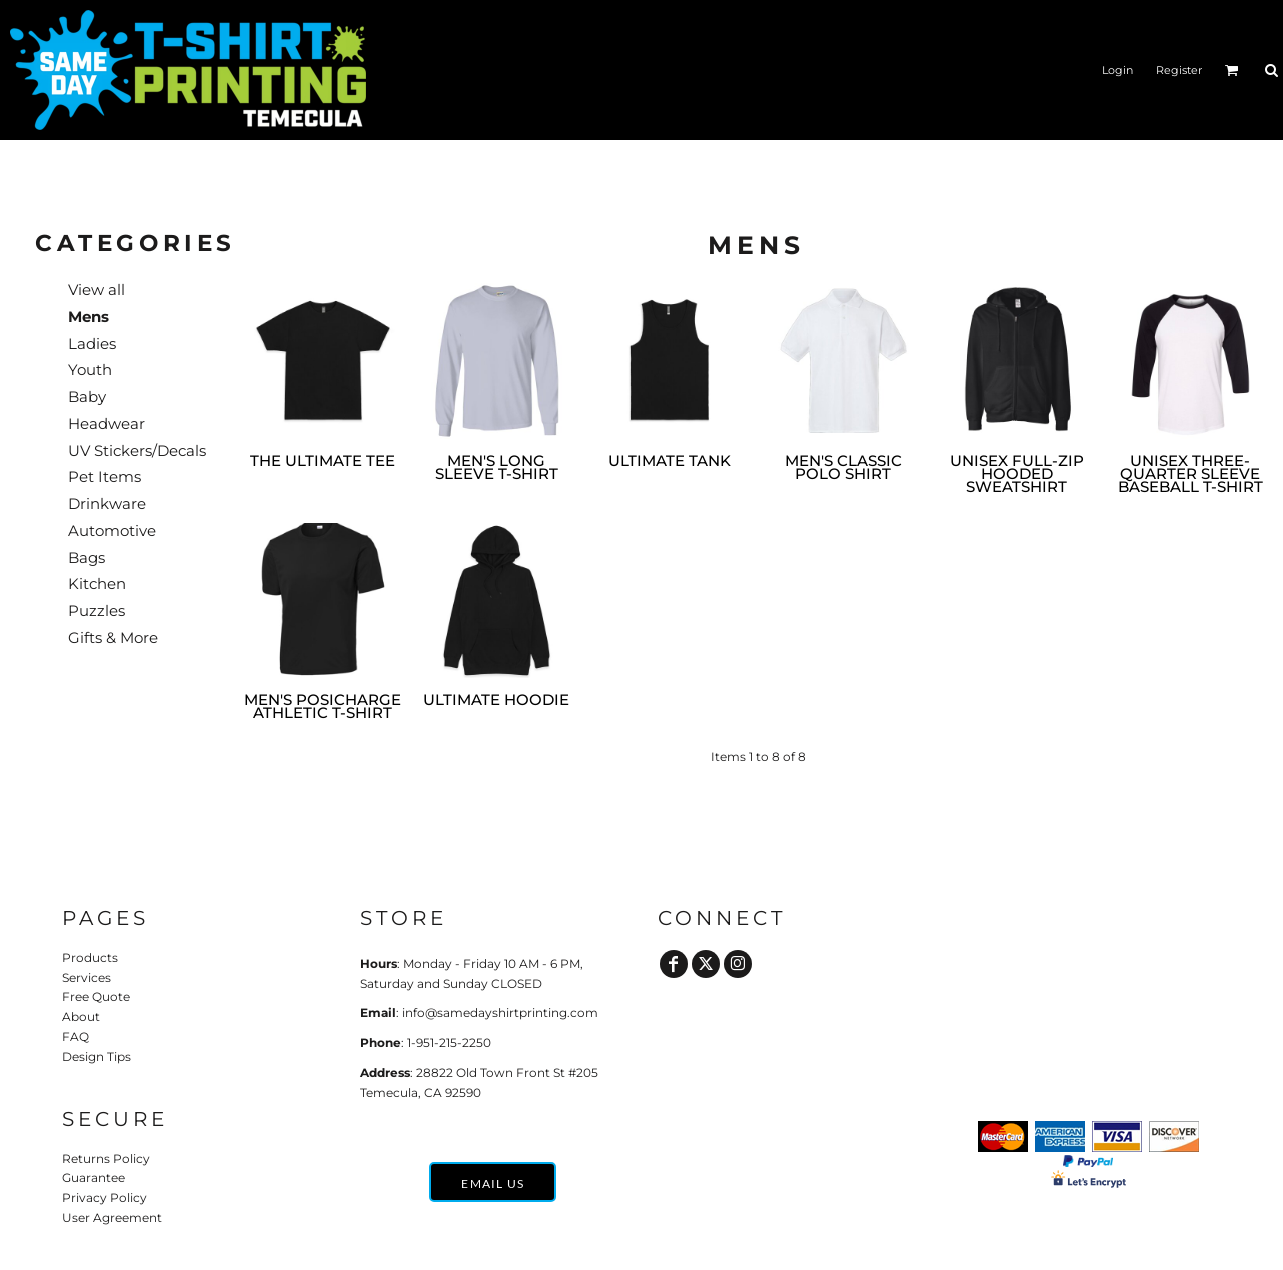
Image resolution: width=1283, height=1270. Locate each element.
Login (1117, 70)
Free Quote (96, 996)
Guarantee (93, 1177)
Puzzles (96, 610)
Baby (87, 396)
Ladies (92, 343)
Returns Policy (106, 1158)
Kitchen (97, 583)
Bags (86, 557)
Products (90, 957)
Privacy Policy (104, 1197)
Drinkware (107, 503)
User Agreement (112, 1217)
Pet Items (104, 476)
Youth (90, 369)
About (81, 1016)
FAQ (75, 1036)
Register (1179, 70)
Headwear (106, 423)
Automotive (112, 530)
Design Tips (96, 1056)
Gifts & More (113, 637)
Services (86, 977)
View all (96, 289)
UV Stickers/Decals (137, 450)
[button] (1232, 70)
